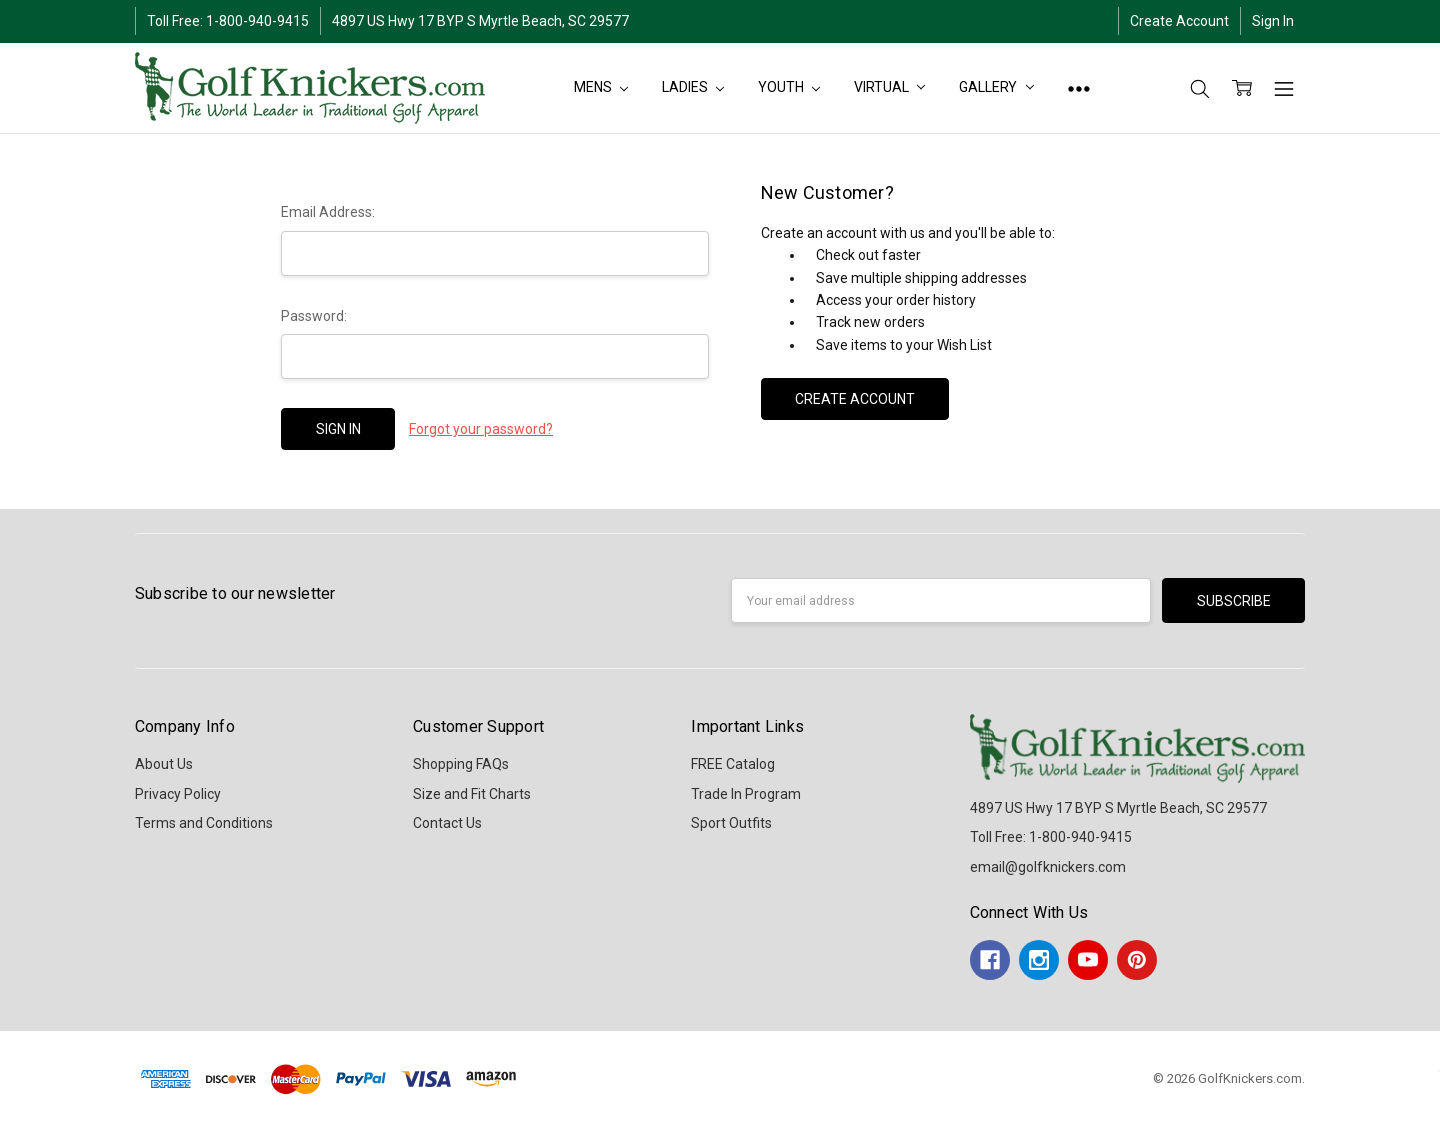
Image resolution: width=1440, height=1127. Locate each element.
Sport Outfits (731, 823)
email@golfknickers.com (1048, 867)
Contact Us (447, 823)
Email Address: (328, 212)
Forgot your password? (481, 429)
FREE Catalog (733, 764)
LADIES (693, 87)
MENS (601, 87)
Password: (314, 316)
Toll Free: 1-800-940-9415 (228, 21)
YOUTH (789, 87)
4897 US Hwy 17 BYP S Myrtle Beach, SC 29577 (480, 21)
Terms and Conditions (204, 823)
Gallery (996, 87)
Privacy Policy (178, 794)
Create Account (1179, 21)
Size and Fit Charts (472, 794)
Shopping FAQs (461, 764)
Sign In (1273, 21)
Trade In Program (746, 794)
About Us (164, 764)
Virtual (889, 87)
